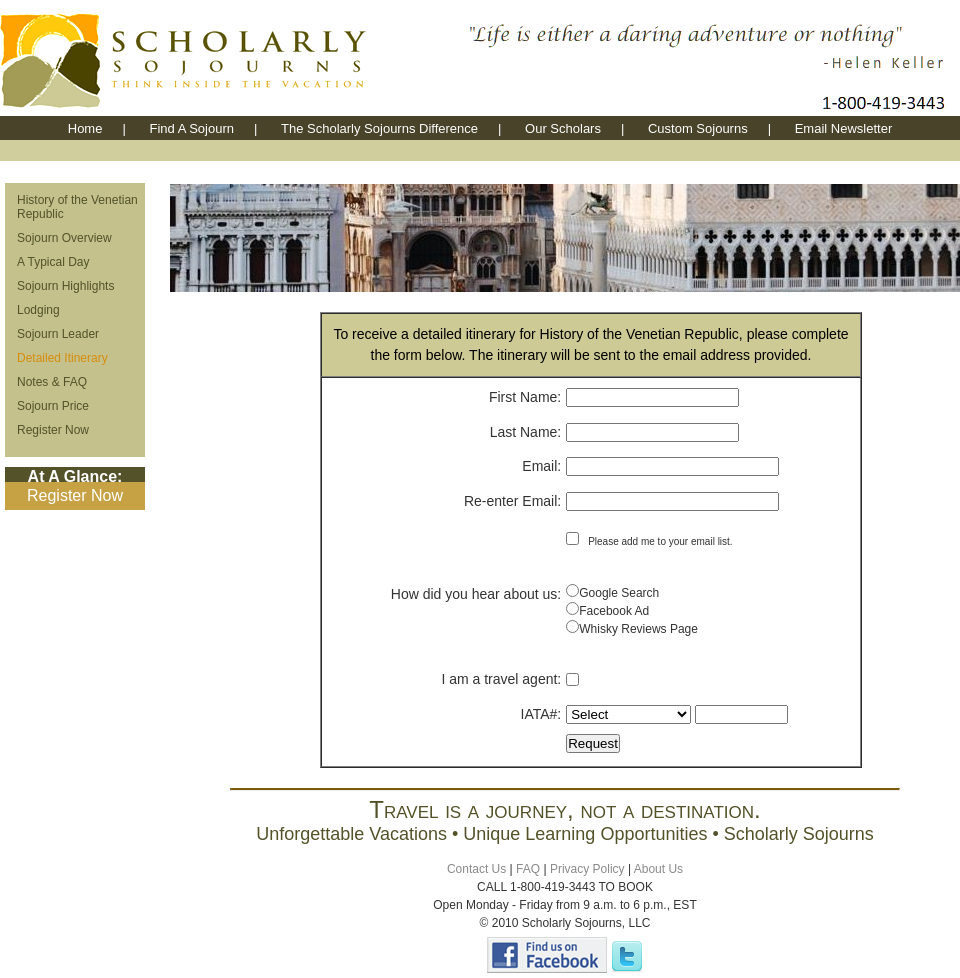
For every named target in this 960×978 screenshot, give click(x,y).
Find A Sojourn (191, 128)
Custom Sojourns (698, 128)
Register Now (53, 430)
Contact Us (476, 869)
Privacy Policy (587, 869)
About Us (658, 869)
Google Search (619, 593)
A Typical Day (53, 262)
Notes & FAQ (52, 382)
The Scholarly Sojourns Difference (379, 128)
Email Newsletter (844, 128)
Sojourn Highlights (65, 286)
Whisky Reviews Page (638, 629)
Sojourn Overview (64, 238)
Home (85, 128)
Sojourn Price (53, 406)
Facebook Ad (614, 611)
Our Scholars (563, 128)
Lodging (38, 310)
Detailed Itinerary (62, 358)
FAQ (528, 869)
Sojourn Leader (58, 334)
